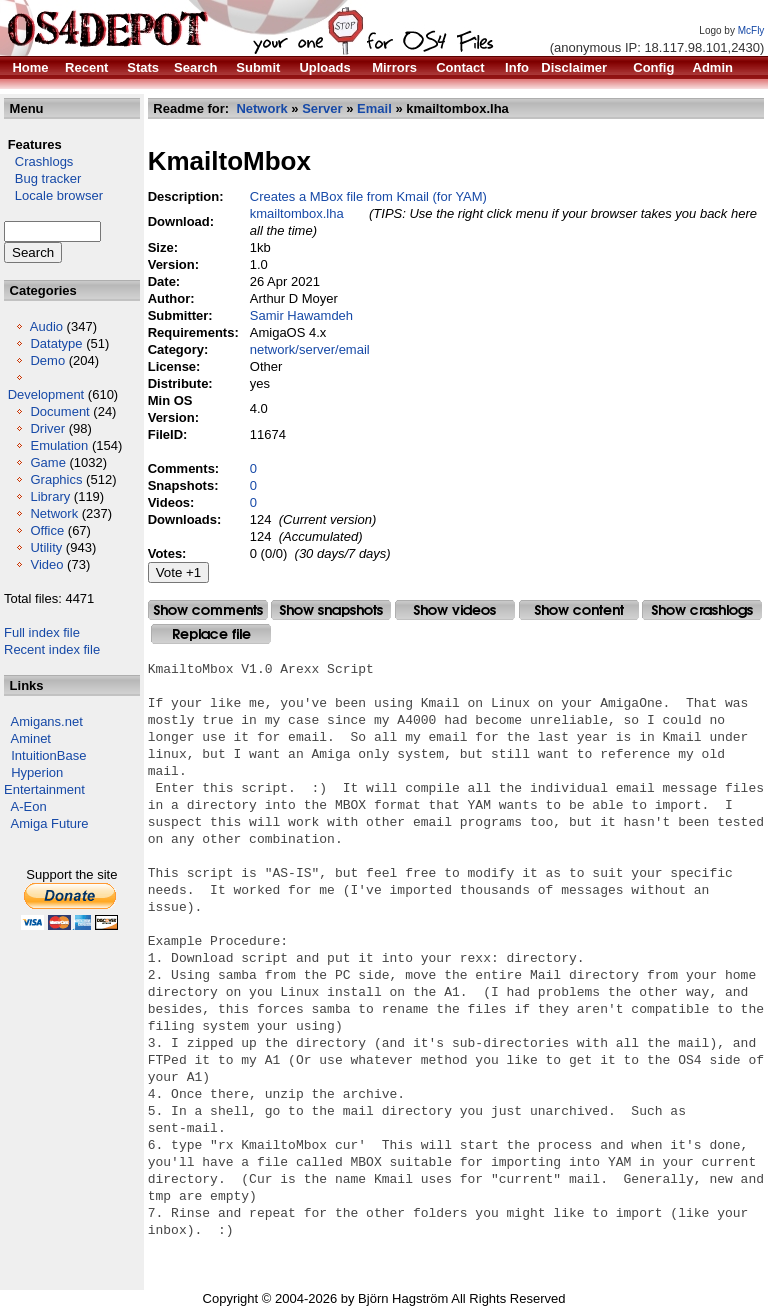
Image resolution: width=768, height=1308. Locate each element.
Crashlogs (38, 161)
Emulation (59, 445)
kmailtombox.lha (297, 213)
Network (54, 513)
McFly (751, 30)
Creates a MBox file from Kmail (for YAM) (368, 196)
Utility (46, 547)
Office (47, 530)
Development (46, 394)
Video (46, 564)
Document (59, 411)
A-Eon (29, 806)
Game (47, 462)
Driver (47, 428)
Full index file (42, 632)
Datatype (56, 343)
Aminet (31, 738)
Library (50, 496)
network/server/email (310, 349)
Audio (46, 326)
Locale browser (53, 195)
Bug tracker (42, 178)
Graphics (56, 479)
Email (374, 108)
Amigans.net (47, 721)
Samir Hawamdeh (301, 315)
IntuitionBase (48, 755)
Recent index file (52, 649)
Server (322, 108)
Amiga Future (50, 823)
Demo (47, 360)
